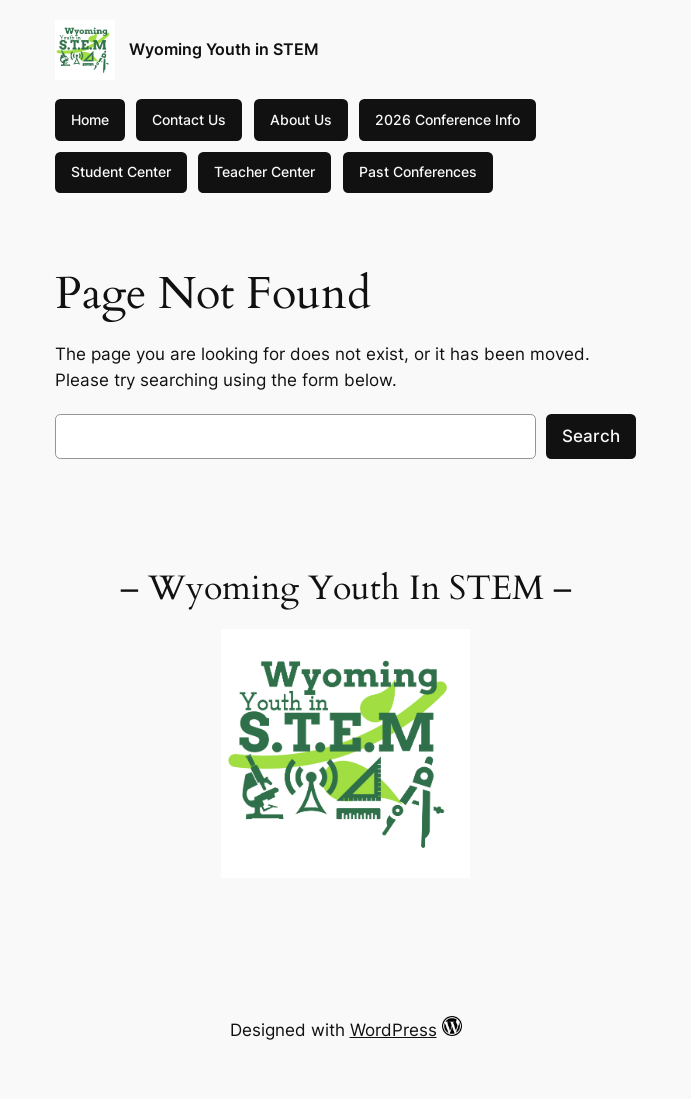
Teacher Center (264, 171)
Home (90, 119)
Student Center (121, 171)
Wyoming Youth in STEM (224, 49)
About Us (301, 119)
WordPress (393, 1030)
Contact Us (189, 119)
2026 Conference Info (447, 119)
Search (591, 436)
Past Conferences (418, 171)
